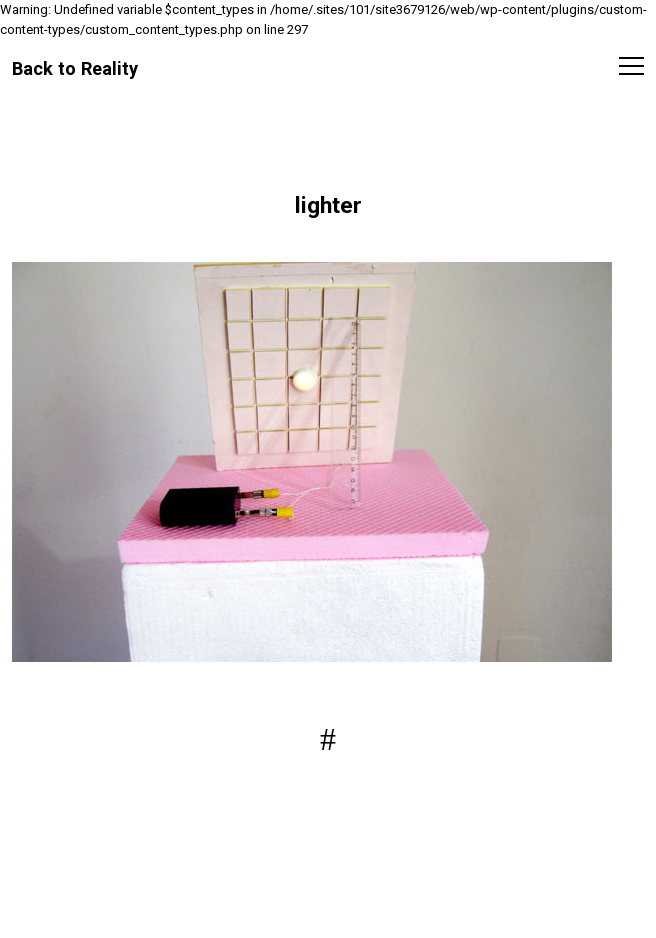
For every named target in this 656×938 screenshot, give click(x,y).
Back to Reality (75, 68)
